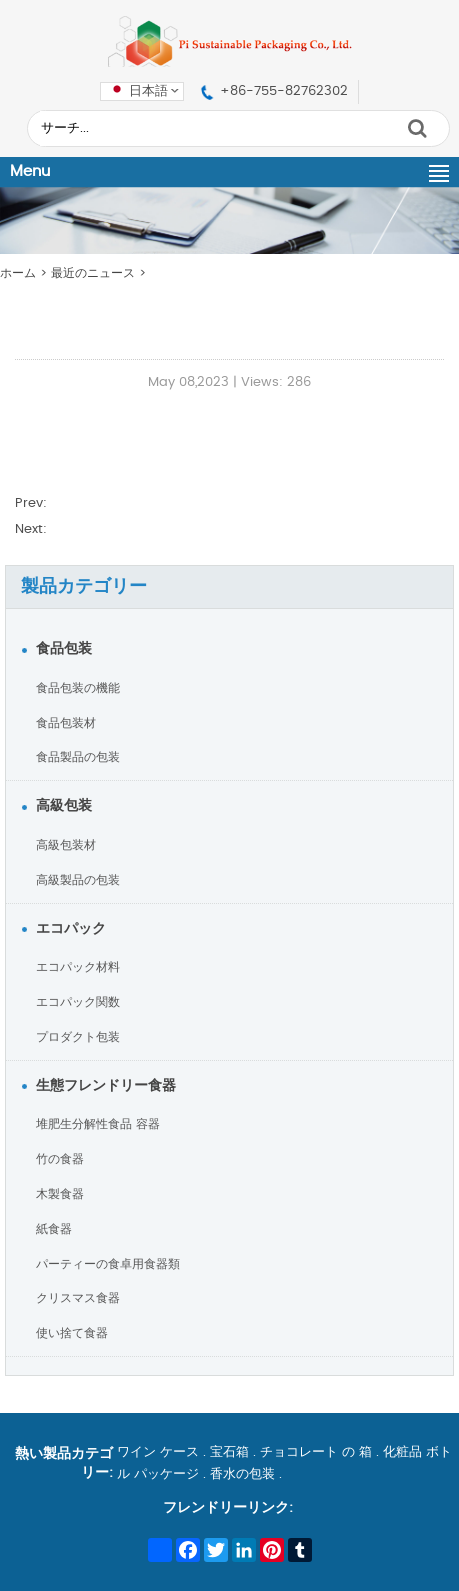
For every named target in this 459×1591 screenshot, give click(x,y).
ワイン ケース (158, 1452)
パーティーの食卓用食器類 (108, 1264)
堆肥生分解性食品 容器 (98, 1124)
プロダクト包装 (78, 1037)
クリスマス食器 (78, 1298)
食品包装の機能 (78, 688)
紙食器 (54, 1229)
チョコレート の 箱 (316, 1452)
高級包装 (64, 806)
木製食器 (60, 1194)
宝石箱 (229, 1452)
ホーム (18, 273)
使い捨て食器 (72, 1333)
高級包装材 (66, 845)
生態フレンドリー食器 (106, 1086)
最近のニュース (93, 273)
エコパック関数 (78, 1002)
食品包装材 (66, 723)
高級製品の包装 (78, 880)
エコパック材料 (78, 967)
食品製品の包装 (78, 757)
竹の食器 (60, 1159)
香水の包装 (242, 1474)
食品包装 (64, 649)
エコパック (71, 929)
